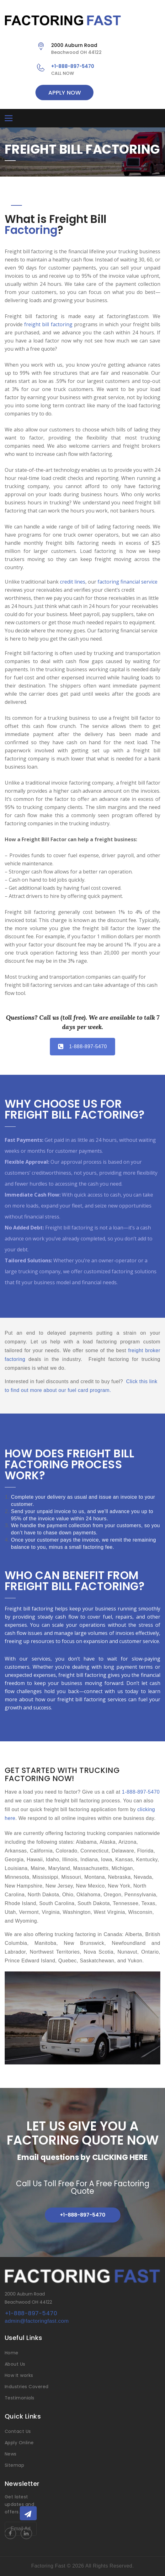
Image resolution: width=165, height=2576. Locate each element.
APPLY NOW (64, 92)
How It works (19, 2375)
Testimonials (20, 2398)
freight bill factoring (48, 324)
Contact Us (18, 2431)
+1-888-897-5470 (72, 66)
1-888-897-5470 (82, 1046)
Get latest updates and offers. (19, 2504)
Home (12, 2353)
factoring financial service (127, 581)
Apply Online (19, 2442)
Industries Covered (27, 2386)
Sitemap (14, 2465)
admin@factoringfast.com (37, 2321)
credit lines (72, 581)
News (11, 2454)
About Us (15, 2364)
